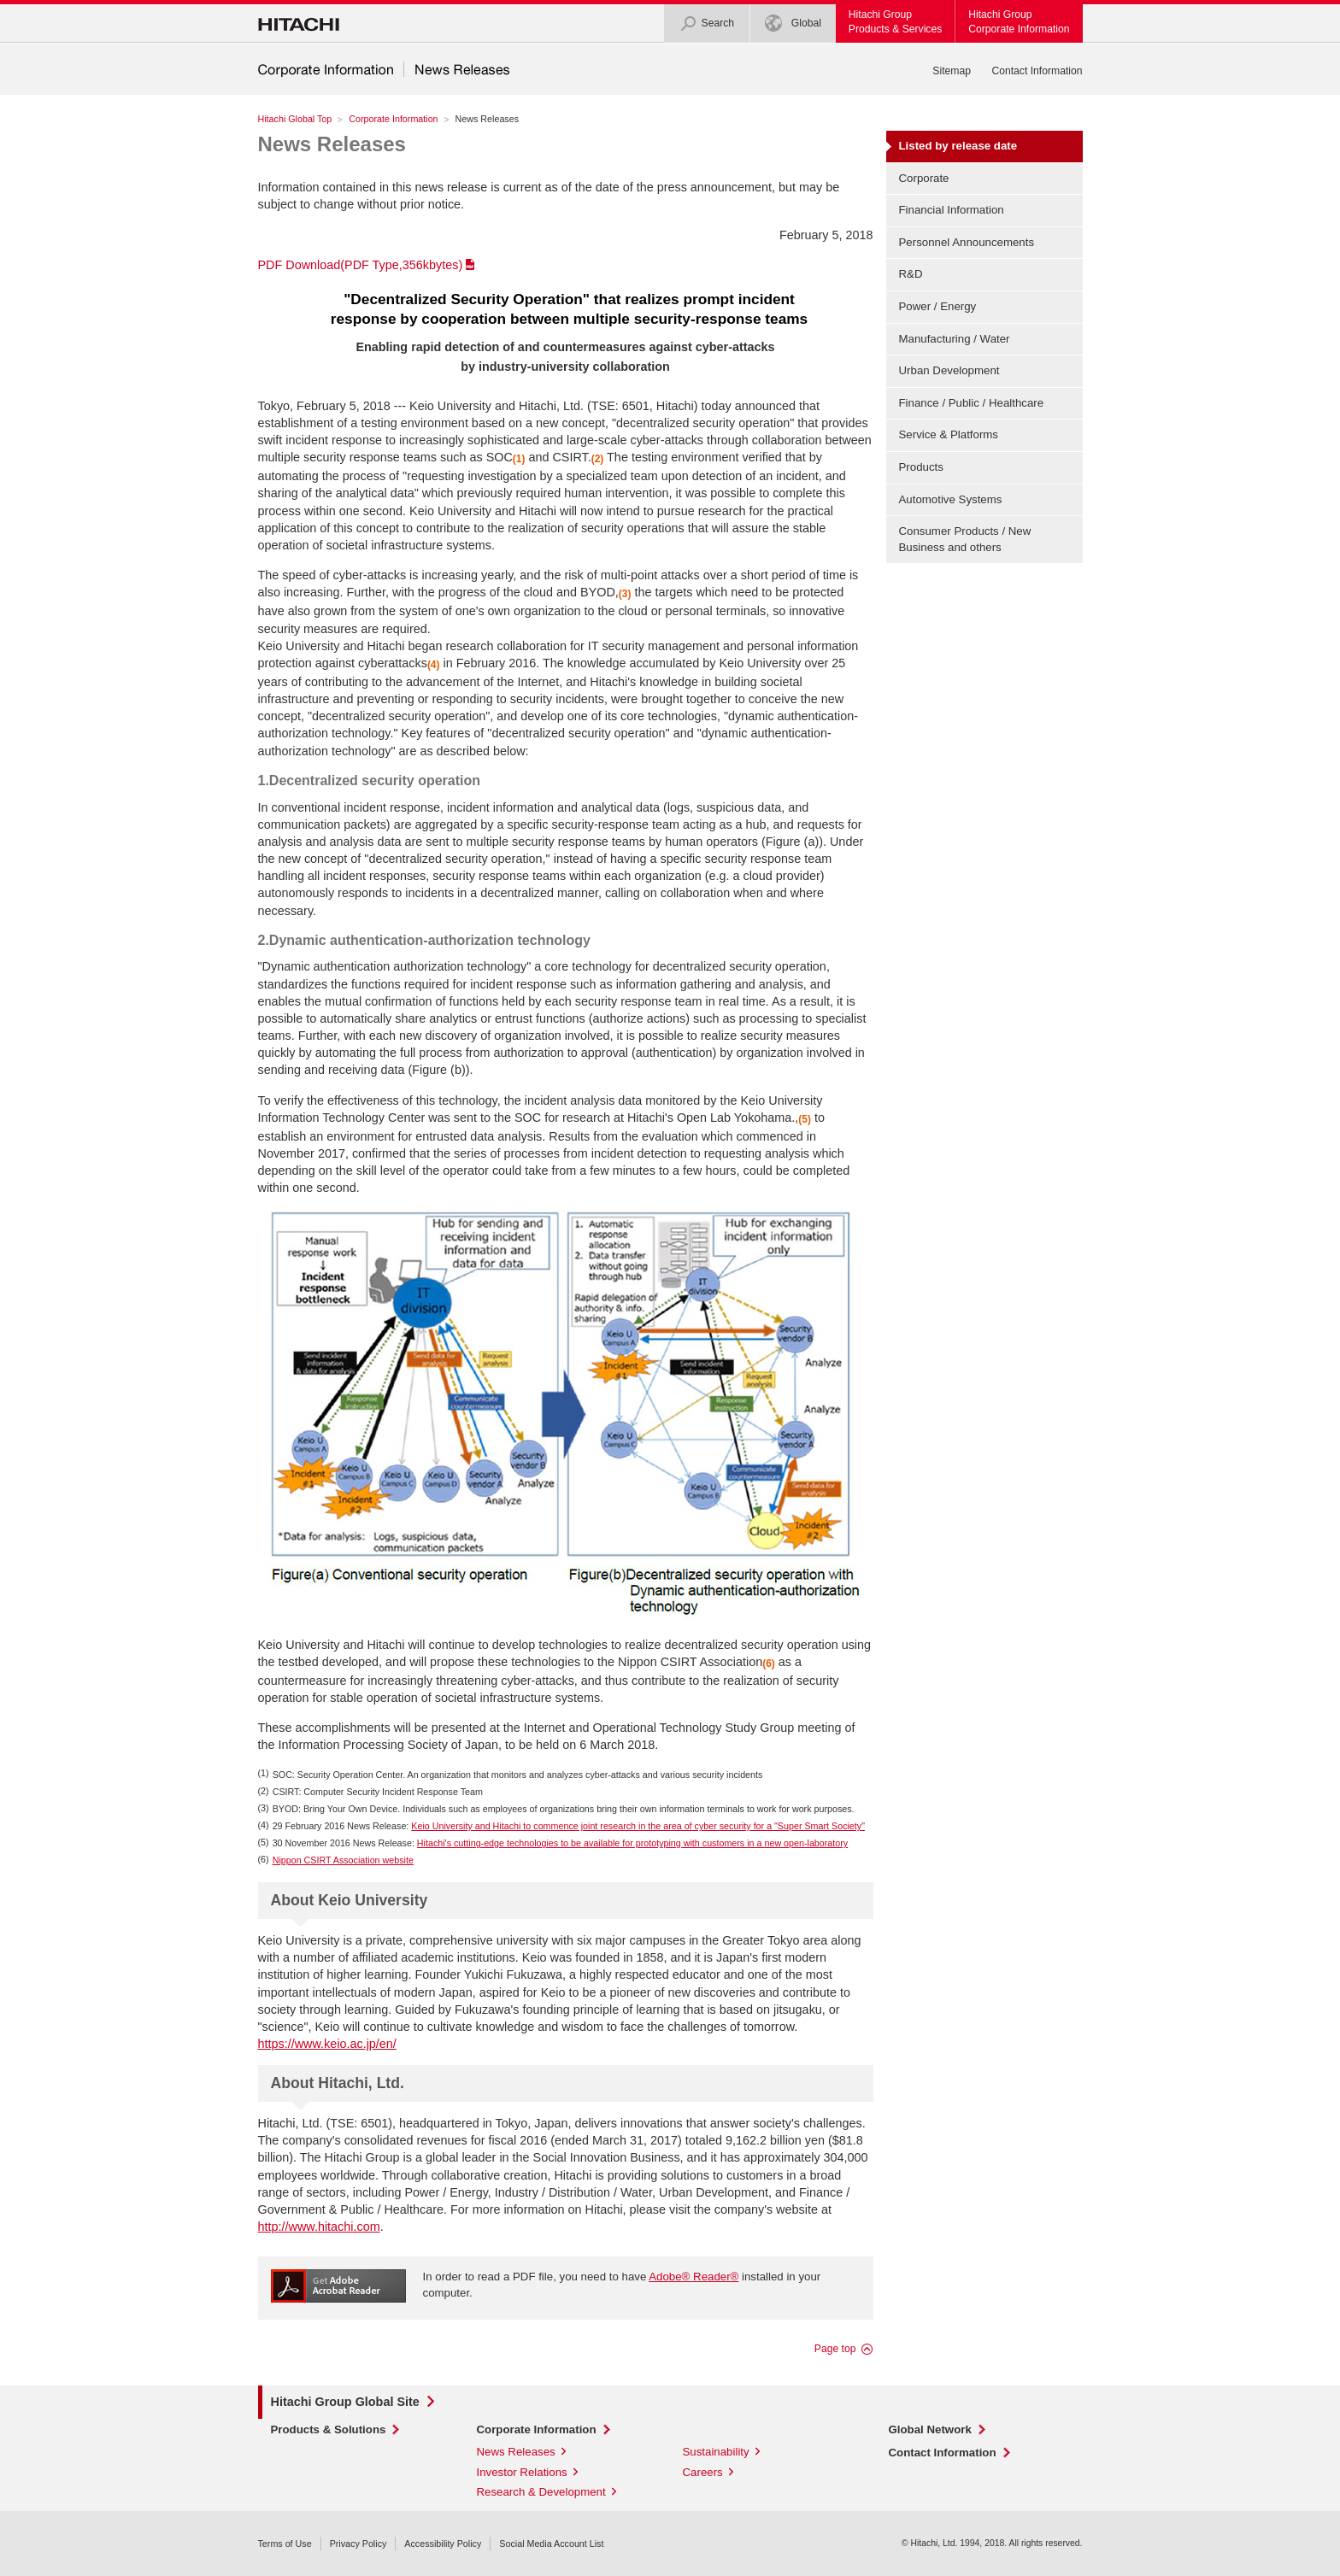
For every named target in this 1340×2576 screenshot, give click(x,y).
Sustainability (716, 2451)
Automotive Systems (950, 499)
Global (793, 23)
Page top (835, 2349)
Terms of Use (285, 2543)
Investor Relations (522, 2472)
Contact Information (1036, 71)
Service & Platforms (948, 434)
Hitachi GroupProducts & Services (895, 22)
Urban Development (949, 370)
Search (707, 23)
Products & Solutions (328, 2429)
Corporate (924, 178)
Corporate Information (393, 119)
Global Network (930, 2429)
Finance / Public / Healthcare (971, 402)
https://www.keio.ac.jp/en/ (327, 2044)
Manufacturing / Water (954, 338)
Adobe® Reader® (693, 2276)
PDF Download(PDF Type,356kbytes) (360, 265)
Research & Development (541, 2491)
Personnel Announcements (967, 242)
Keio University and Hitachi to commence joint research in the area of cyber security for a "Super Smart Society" (638, 1826)
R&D (911, 273)
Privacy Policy (358, 2543)
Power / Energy (938, 306)
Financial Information (951, 209)
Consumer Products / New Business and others (965, 539)
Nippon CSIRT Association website (343, 1860)
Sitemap (951, 71)
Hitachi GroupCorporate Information (1018, 22)
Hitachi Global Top (295, 119)
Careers (703, 2472)
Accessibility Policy (442, 2543)
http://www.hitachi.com (319, 2226)
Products (921, 467)
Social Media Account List (551, 2543)
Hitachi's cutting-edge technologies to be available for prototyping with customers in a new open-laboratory (632, 1843)
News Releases (332, 143)
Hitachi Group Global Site (345, 2402)
